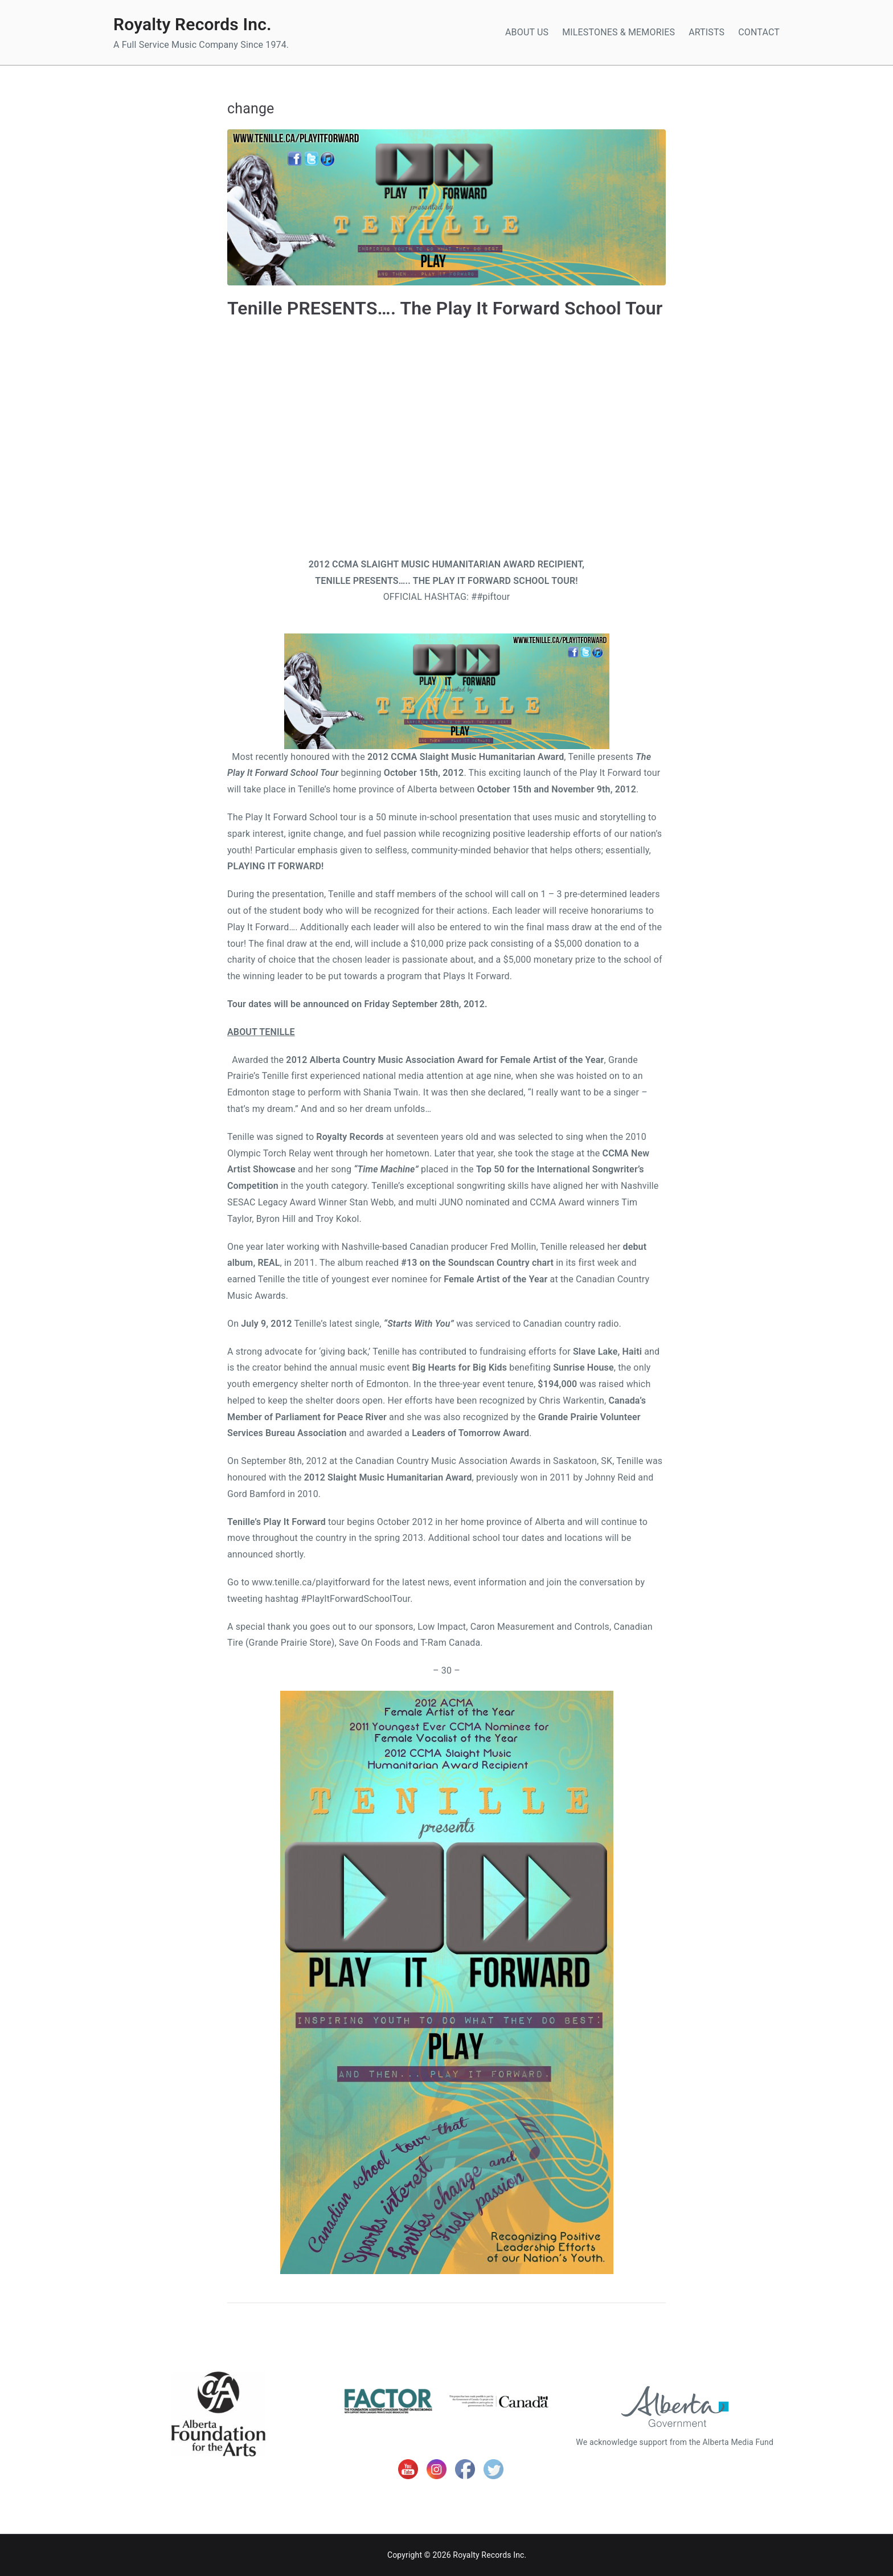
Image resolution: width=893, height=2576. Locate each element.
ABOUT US (526, 32)
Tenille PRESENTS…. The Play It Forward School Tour (444, 308)
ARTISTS (706, 32)
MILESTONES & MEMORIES (618, 32)
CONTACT (759, 32)
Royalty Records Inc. (192, 24)
